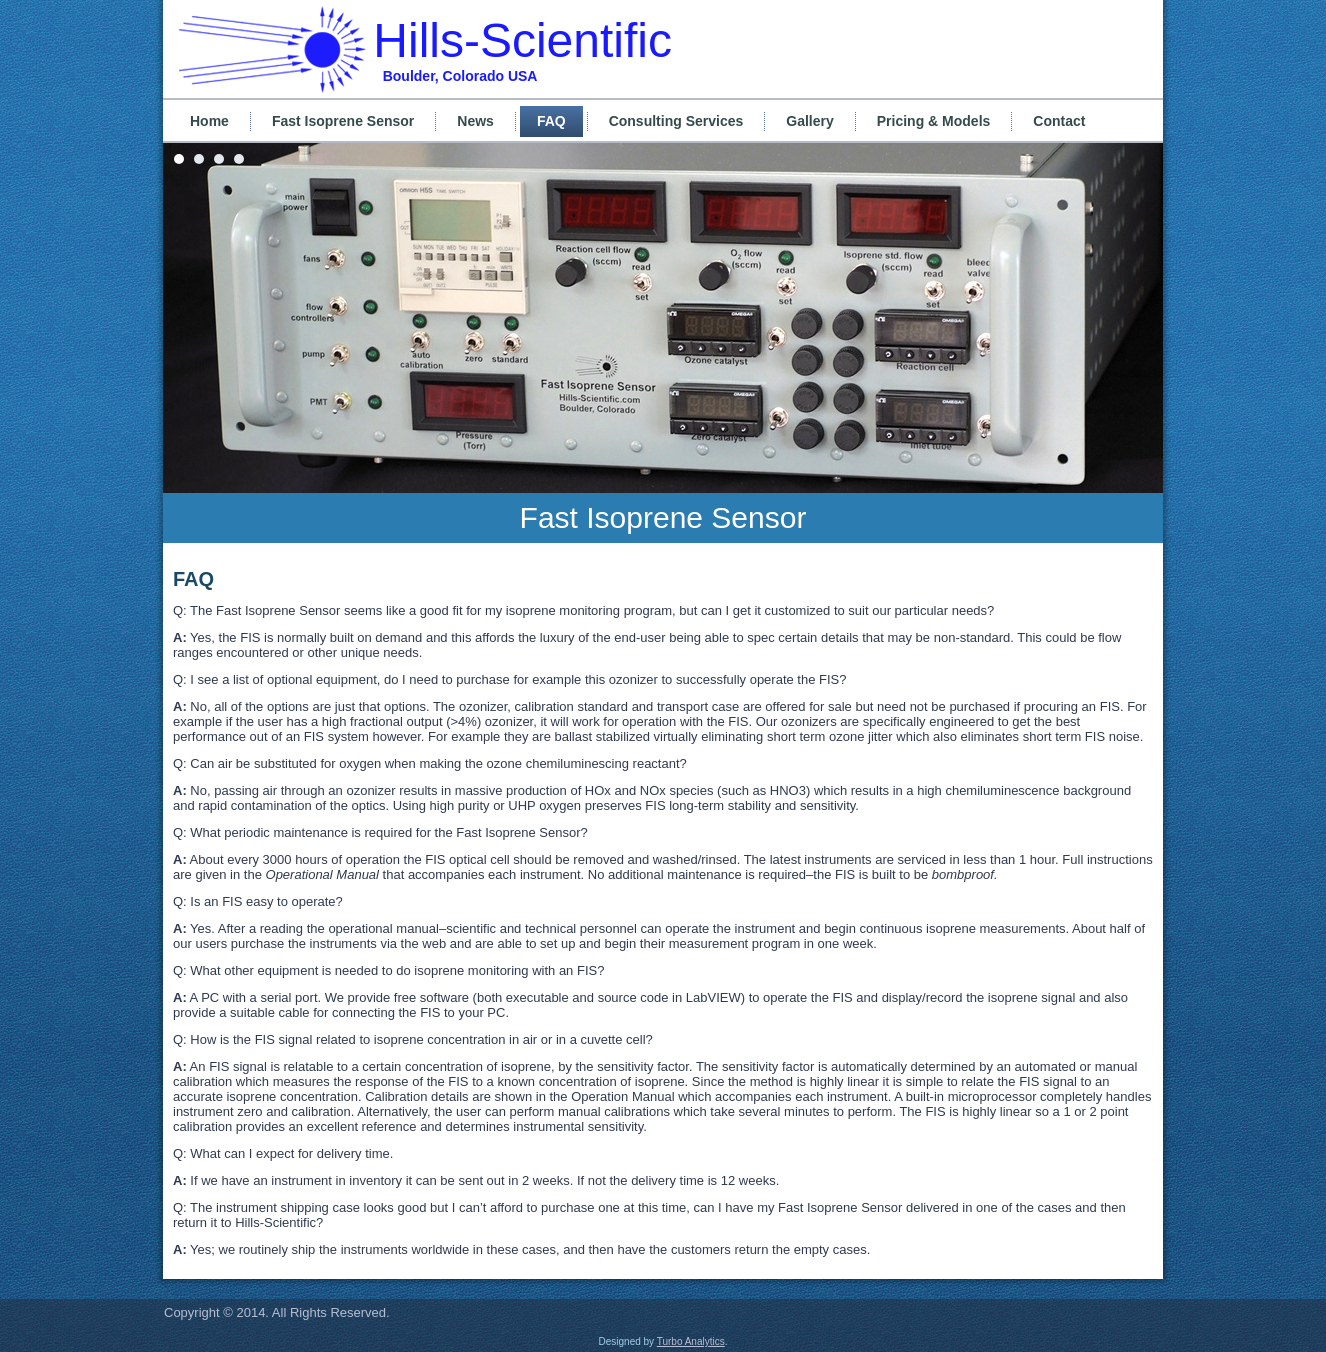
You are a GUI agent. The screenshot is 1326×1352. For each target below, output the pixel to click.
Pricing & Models (934, 121)
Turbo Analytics (691, 1341)
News (475, 121)
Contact (1059, 121)
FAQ (551, 121)
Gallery (809, 121)
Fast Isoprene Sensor (343, 121)
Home (209, 121)
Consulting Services (676, 121)
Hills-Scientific (522, 40)
